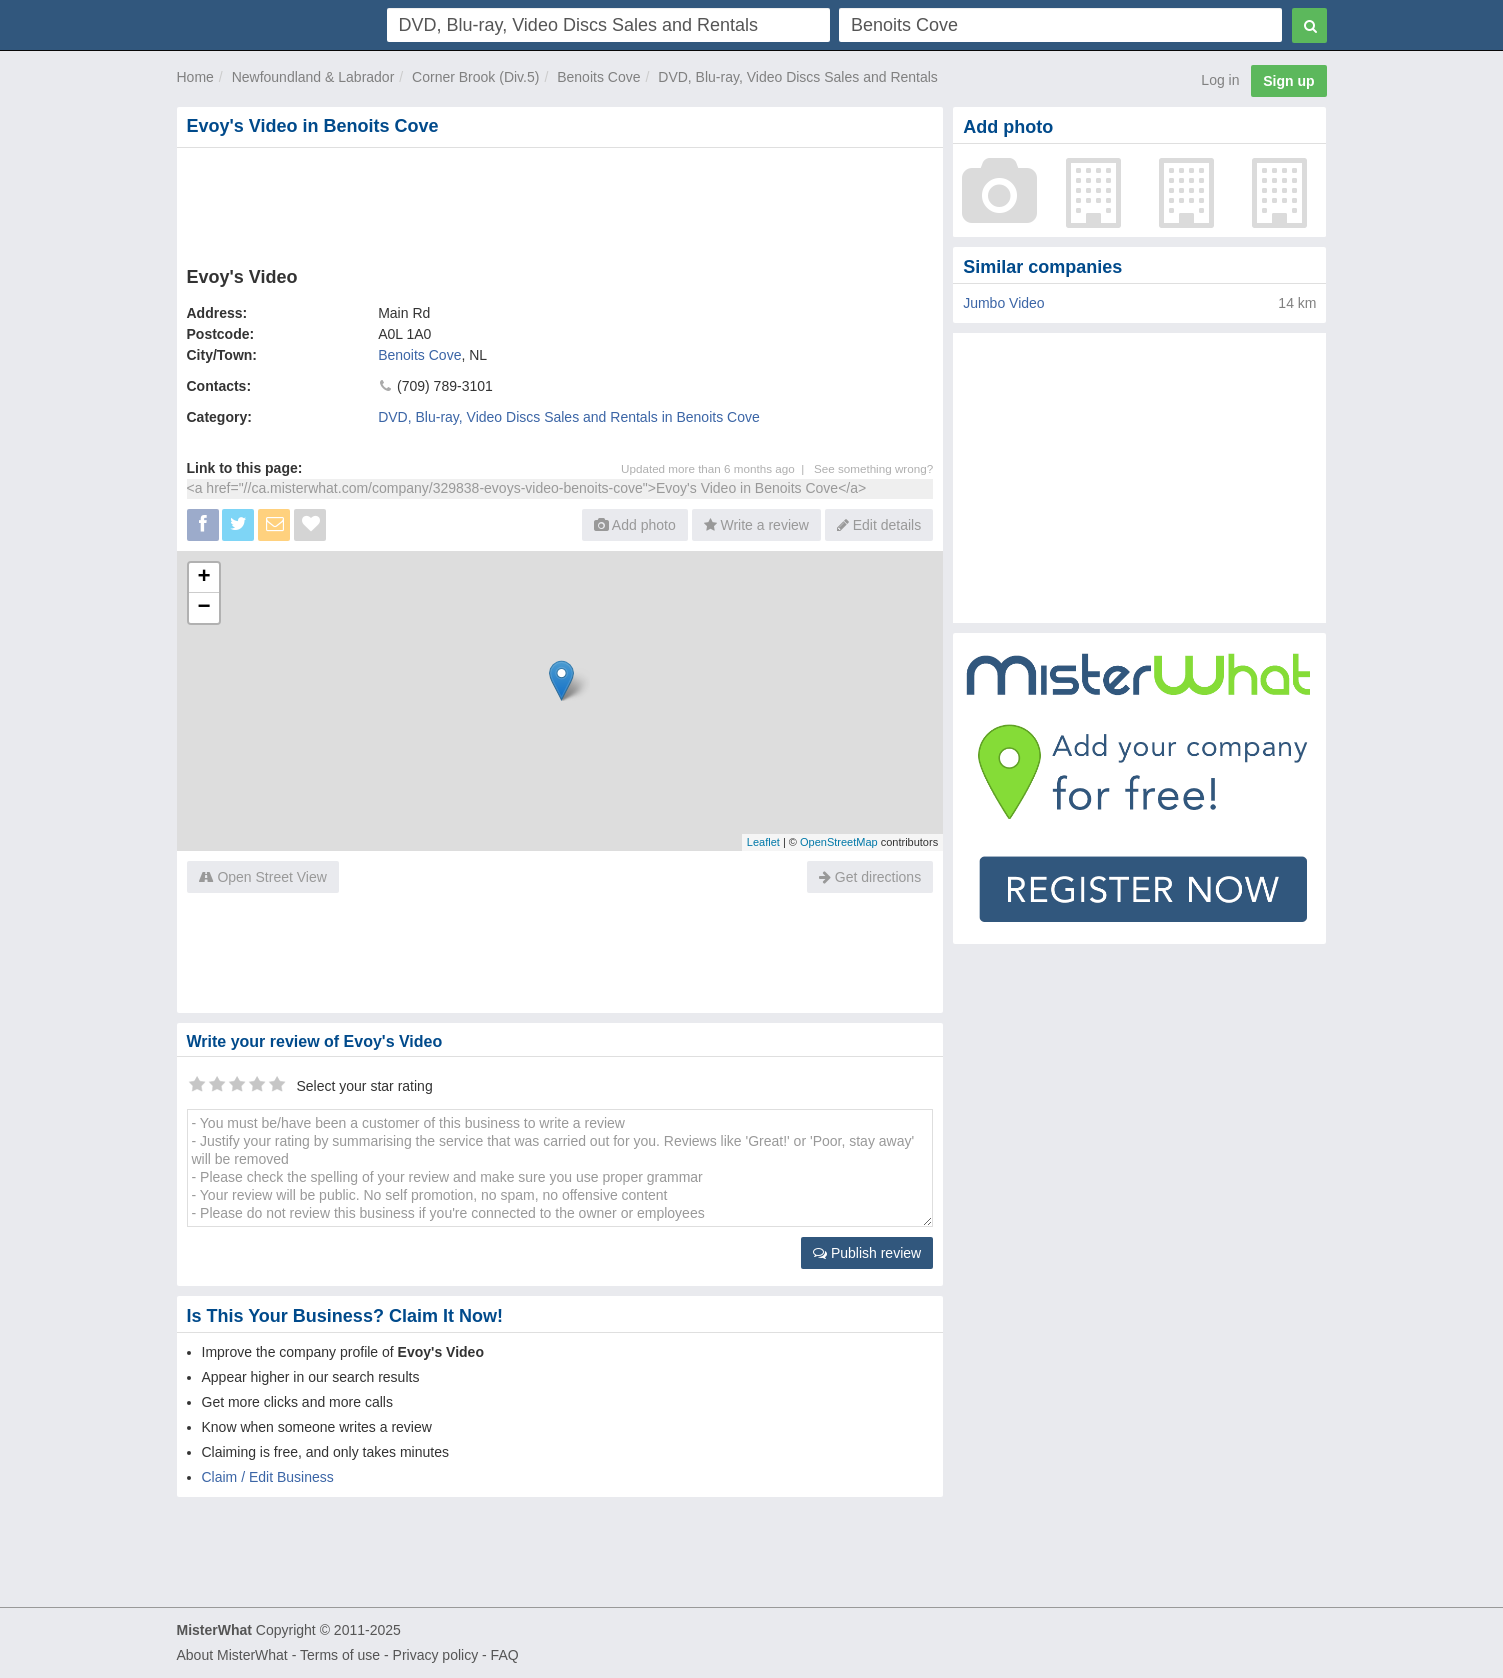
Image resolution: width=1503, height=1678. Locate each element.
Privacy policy (436, 1655)
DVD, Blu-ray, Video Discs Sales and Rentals (798, 77)
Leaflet (763, 842)
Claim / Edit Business (268, 1477)
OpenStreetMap (839, 842)
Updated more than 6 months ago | (717, 468)
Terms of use (340, 1655)
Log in (1220, 80)
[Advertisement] (559, 203)
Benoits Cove (598, 77)
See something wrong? (873, 468)
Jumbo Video (1003, 303)
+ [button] (203, 578)
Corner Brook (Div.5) (475, 77)
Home (195, 77)
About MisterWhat (232, 1655)
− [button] (203, 608)
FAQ (505, 1655)
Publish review (867, 1253)
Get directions (870, 877)
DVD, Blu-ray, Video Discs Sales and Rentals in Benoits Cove (569, 417)
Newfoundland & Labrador (313, 77)
